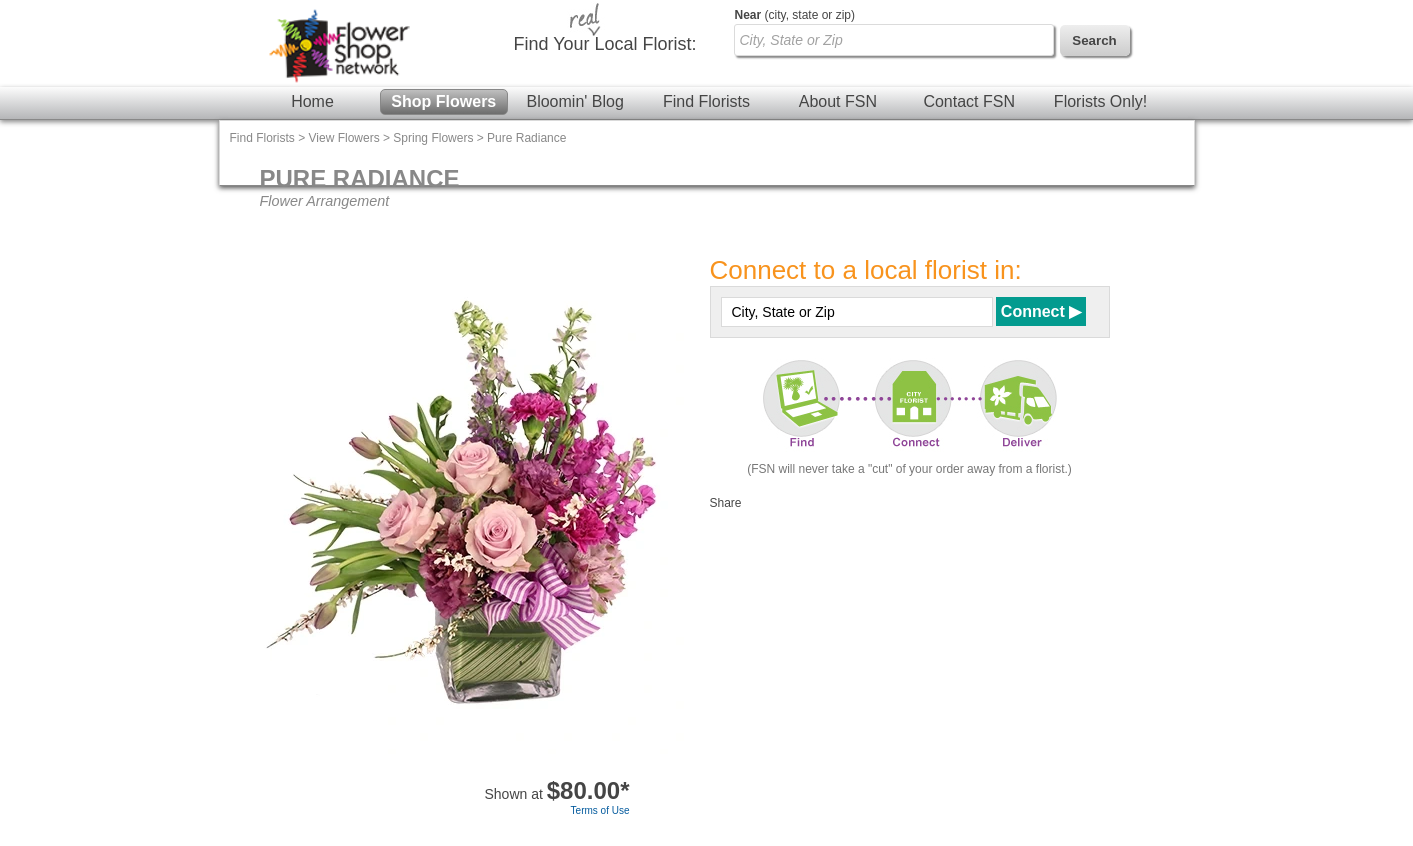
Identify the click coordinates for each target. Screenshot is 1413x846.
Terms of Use (600, 810)
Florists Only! (1100, 101)
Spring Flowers (433, 138)
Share (726, 503)
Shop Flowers (443, 101)
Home (312, 101)
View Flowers (344, 138)
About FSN (838, 101)
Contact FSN (969, 101)
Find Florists (706, 101)
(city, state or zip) (795, 15)
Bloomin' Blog (574, 101)
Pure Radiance (526, 138)
